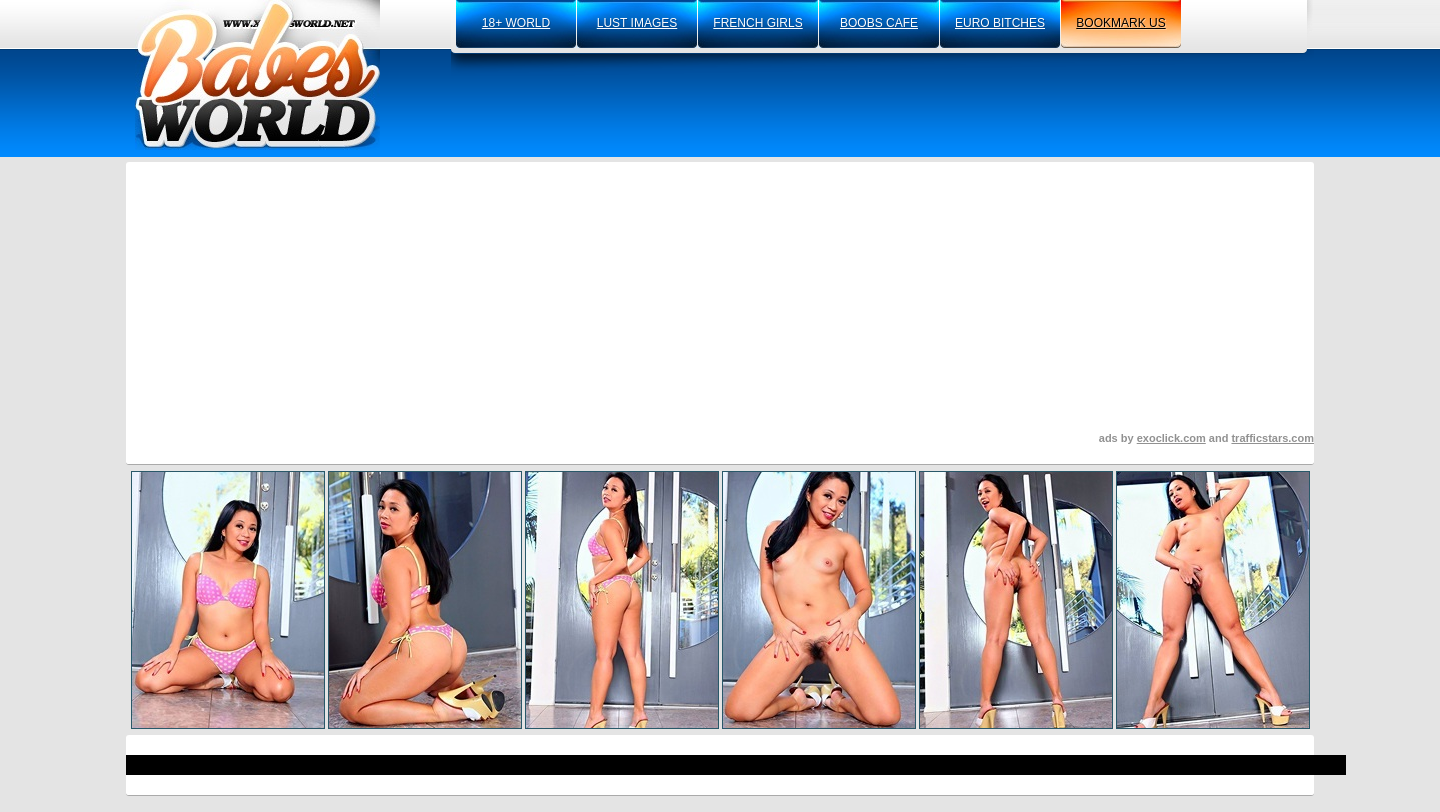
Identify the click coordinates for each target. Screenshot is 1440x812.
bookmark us (1120, 23)
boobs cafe (879, 23)
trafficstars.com (1272, 438)
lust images (637, 23)
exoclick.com (1171, 438)
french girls (757, 23)
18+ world (516, 23)
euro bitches (1000, 23)
